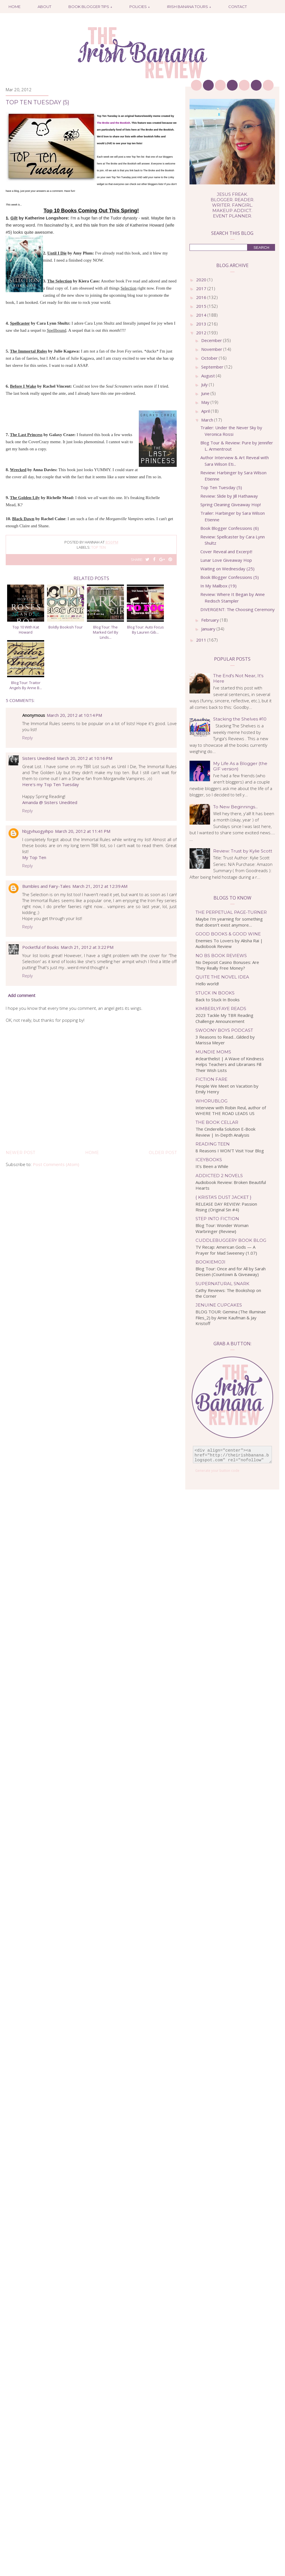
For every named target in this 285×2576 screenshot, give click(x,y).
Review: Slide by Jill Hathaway (229, 496)
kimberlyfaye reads (221, 1008)
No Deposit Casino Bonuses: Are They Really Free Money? (227, 965)
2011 (201, 640)
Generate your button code (217, 1470)
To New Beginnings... (235, 806)
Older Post (163, 1152)
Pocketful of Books (40, 947)
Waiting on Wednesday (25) (227, 568)
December (212, 340)
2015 (201, 306)
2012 (201, 332)
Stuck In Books (215, 993)
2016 (201, 297)
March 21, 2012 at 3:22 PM (87, 947)
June (206, 393)
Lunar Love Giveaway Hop (226, 560)
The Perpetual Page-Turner (231, 912)
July (205, 384)
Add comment (21, 995)
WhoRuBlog (211, 1101)
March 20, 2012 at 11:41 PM (82, 831)
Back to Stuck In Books (218, 999)
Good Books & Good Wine (228, 934)
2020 (201, 279)
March (207, 420)
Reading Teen (213, 1144)
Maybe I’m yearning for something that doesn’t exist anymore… (229, 922)
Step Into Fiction (217, 1218)
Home (15, 6)
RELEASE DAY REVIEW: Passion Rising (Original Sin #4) (226, 1207)
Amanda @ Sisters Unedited (49, 802)
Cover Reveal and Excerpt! (226, 551)
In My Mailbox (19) (218, 586)
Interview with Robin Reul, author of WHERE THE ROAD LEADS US (231, 1110)
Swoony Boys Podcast (224, 1030)
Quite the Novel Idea (222, 977)
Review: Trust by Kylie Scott (242, 851)
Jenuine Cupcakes (219, 1305)
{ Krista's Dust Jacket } (223, 1197)
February (210, 620)
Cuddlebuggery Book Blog (231, 1240)
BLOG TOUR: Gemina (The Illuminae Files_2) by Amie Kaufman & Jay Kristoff (231, 1317)
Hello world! (207, 983)
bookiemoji (210, 1262)
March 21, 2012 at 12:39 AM (99, 886)
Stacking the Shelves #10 (239, 719)
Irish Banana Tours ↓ (189, 6)
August (208, 376)
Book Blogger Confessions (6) (229, 528)
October (210, 358)
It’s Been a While (212, 1166)
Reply (27, 737)
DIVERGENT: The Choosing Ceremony (237, 609)
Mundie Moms (213, 1052)
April (206, 411)
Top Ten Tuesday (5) (221, 487)
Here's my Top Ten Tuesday (50, 784)
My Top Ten (34, 857)
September (213, 367)
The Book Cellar (217, 1122)
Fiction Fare (211, 1079)
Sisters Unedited (38, 758)
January (209, 629)
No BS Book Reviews (221, 955)
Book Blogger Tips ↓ (90, 6)
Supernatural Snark (222, 1283)
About (44, 6)
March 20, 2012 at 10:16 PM (84, 758)
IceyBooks (209, 1159)
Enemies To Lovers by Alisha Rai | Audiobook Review (229, 943)
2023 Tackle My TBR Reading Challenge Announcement (224, 1018)
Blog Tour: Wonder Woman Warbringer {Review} (222, 1228)
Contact (237, 6)
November (212, 349)
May (206, 402)
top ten (98, 547)
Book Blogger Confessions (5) (229, 577)
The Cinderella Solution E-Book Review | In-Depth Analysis (225, 1132)
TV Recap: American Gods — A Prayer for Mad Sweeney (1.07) (226, 1250)
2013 (201, 324)
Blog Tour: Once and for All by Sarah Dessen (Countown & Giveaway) (231, 1271)
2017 (201, 288)
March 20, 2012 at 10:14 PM (74, 715)
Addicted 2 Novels (219, 1175)
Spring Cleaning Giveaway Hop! (230, 504)
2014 (201, 315)
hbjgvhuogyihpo (37, 831)
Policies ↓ (139, 6)
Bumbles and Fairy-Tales (46, 886)
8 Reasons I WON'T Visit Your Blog (230, 1150)
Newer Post (20, 1152)
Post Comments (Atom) (56, 1164)
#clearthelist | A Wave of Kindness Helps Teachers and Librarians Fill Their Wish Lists (230, 1064)
